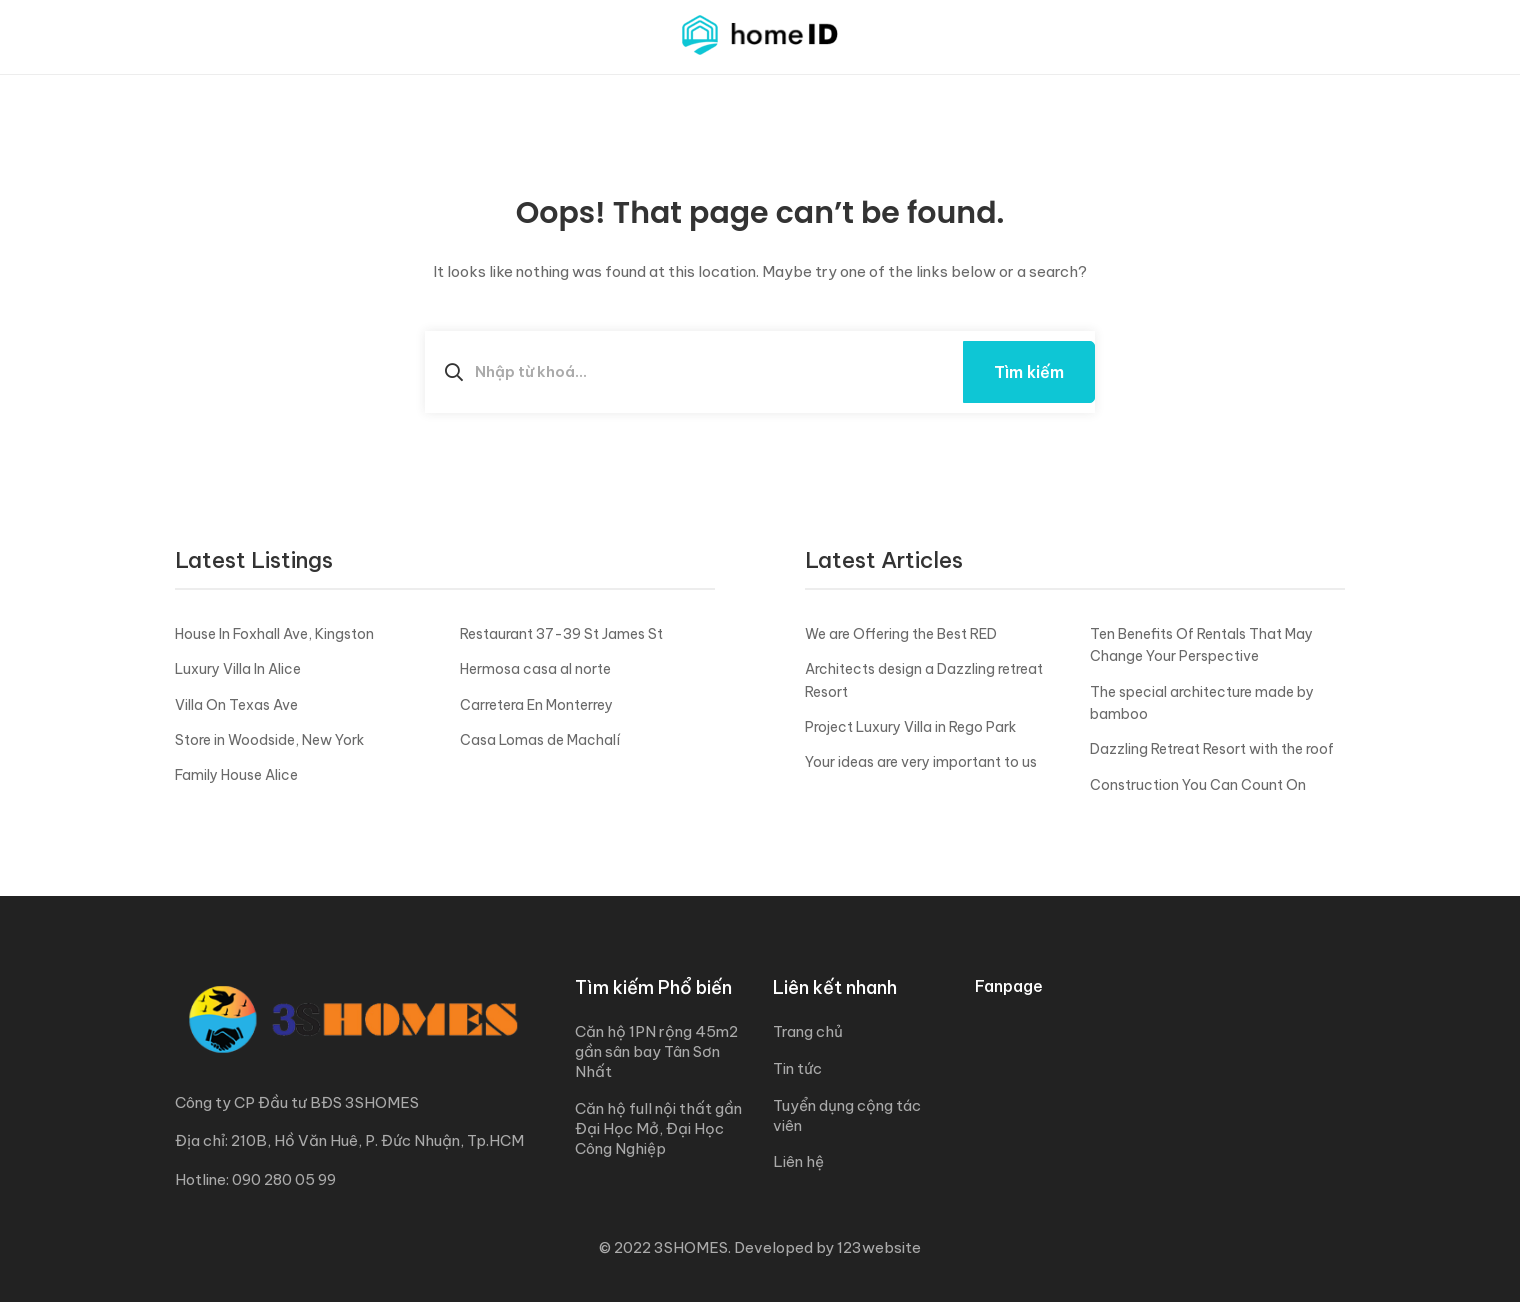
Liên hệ (798, 1161)
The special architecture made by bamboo (1202, 703)
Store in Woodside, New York (269, 740)
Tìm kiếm (1029, 372)
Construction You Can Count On (1198, 785)
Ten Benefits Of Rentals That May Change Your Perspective (1201, 645)
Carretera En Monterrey (536, 705)
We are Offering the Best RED (901, 634)
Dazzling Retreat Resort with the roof (1212, 749)
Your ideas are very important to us (921, 762)
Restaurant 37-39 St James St (561, 634)
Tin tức (797, 1068)
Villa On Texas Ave (236, 705)
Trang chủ (808, 1031)
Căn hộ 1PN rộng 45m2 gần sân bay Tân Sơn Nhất (656, 1051)
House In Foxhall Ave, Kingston (274, 634)
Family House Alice (236, 775)
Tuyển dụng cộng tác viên (847, 1115)
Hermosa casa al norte (535, 669)
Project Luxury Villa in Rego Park (910, 727)
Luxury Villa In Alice (238, 669)
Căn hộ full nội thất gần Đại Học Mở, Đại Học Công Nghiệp (658, 1128)
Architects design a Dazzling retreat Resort (924, 680)
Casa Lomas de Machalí (540, 740)
